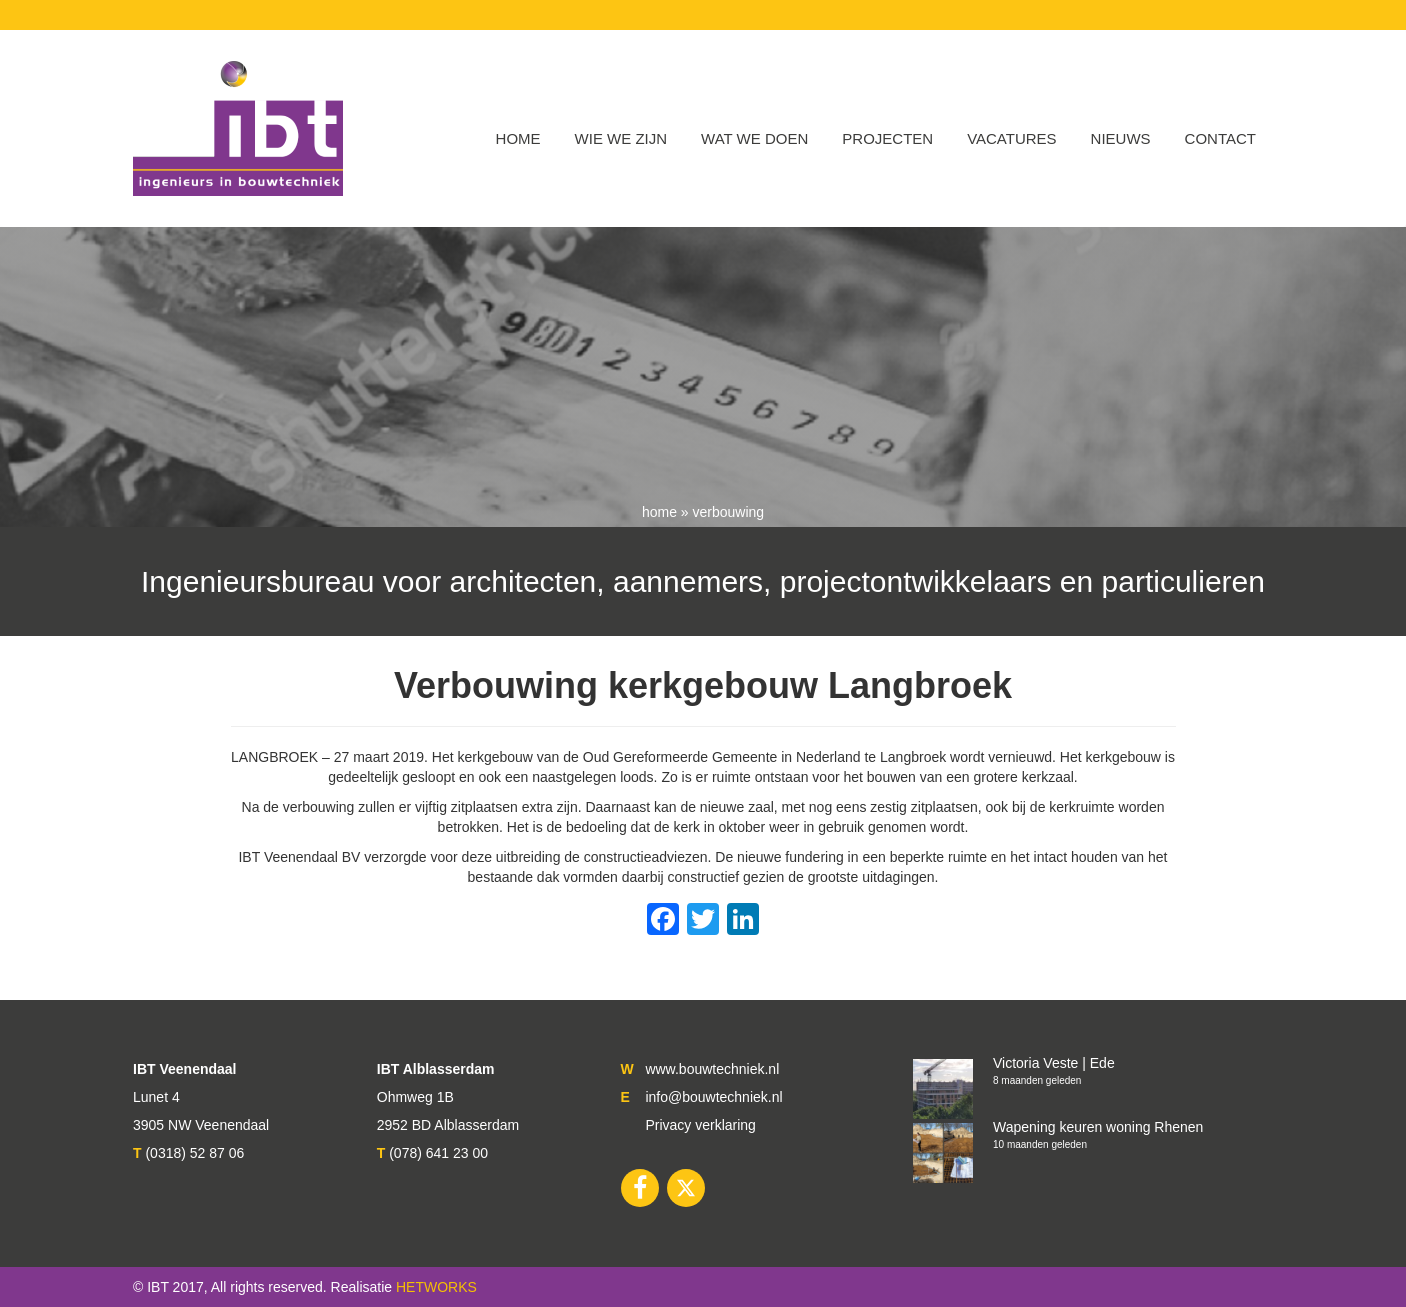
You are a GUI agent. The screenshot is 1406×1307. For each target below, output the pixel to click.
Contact (1220, 138)
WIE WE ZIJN (621, 138)
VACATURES (1011, 138)
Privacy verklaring (700, 1125)
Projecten (887, 138)
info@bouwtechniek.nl (713, 1097)
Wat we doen (754, 138)
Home (518, 138)
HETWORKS (436, 1287)
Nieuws (1121, 138)
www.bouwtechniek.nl (712, 1069)
